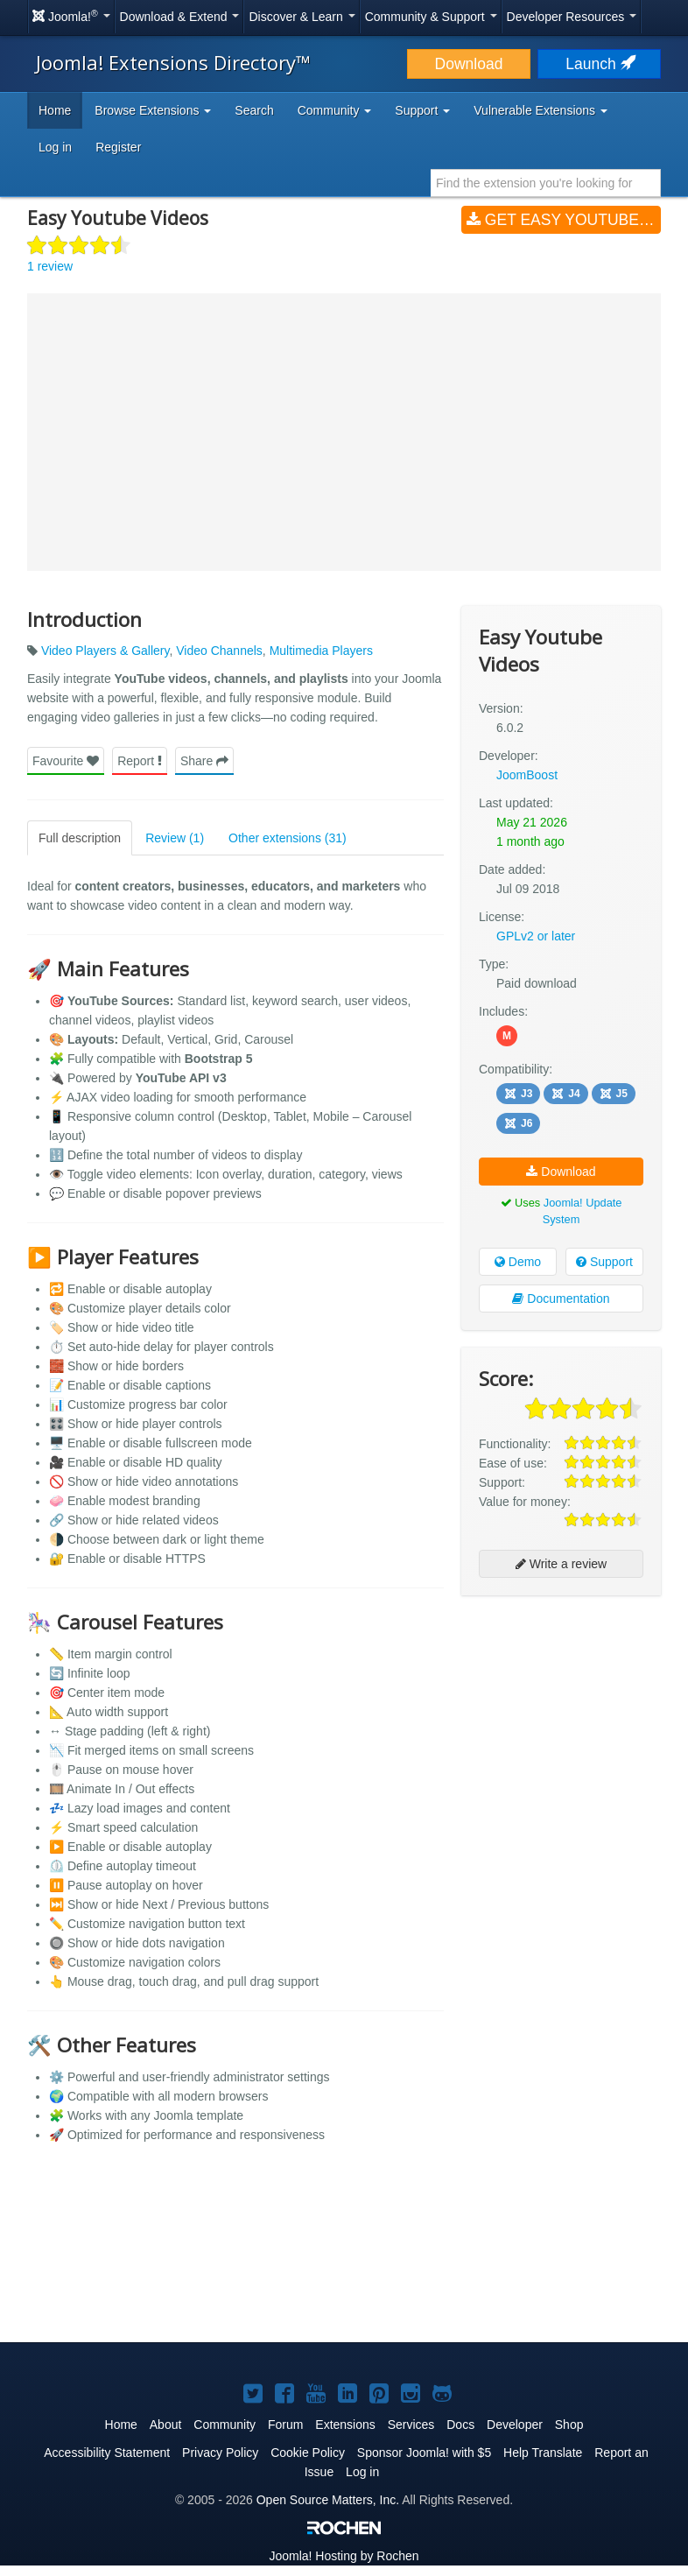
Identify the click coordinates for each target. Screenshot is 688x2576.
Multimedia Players (321, 651)
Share (204, 761)
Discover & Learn (302, 17)
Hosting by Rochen (343, 2556)
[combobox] (546, 183)
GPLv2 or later (535, 936)
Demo (518, 1262)
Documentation (560, 1299)
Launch (598, 64)
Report (139, 761)
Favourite (65, 761)
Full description (80, 838)
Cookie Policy (307, 2453)
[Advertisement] (561, 1722)
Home (55, 110)
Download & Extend (180, 17)
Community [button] (335, 110)
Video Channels (219, 651)
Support (604, 1262)
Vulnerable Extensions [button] (540, 110)
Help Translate (542, 2453)
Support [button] (422, 110)
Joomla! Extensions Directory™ (173, 62)
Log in (55, 147)
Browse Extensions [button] (153, 110)
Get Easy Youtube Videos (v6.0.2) (564, 220)
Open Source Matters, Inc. (327, 2500)
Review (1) (174, 838)
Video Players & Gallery (105, 651)
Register (118, 147)
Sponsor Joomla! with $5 (424, 2453)
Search (254, 110)
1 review (50, 266)
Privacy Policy (220, 2453)
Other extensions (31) (287, 838)
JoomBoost (527, 775)
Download (469, 64)
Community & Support (431, 17)
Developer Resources (572, 17)
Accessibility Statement (107, 2453)
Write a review (561, 1564)
